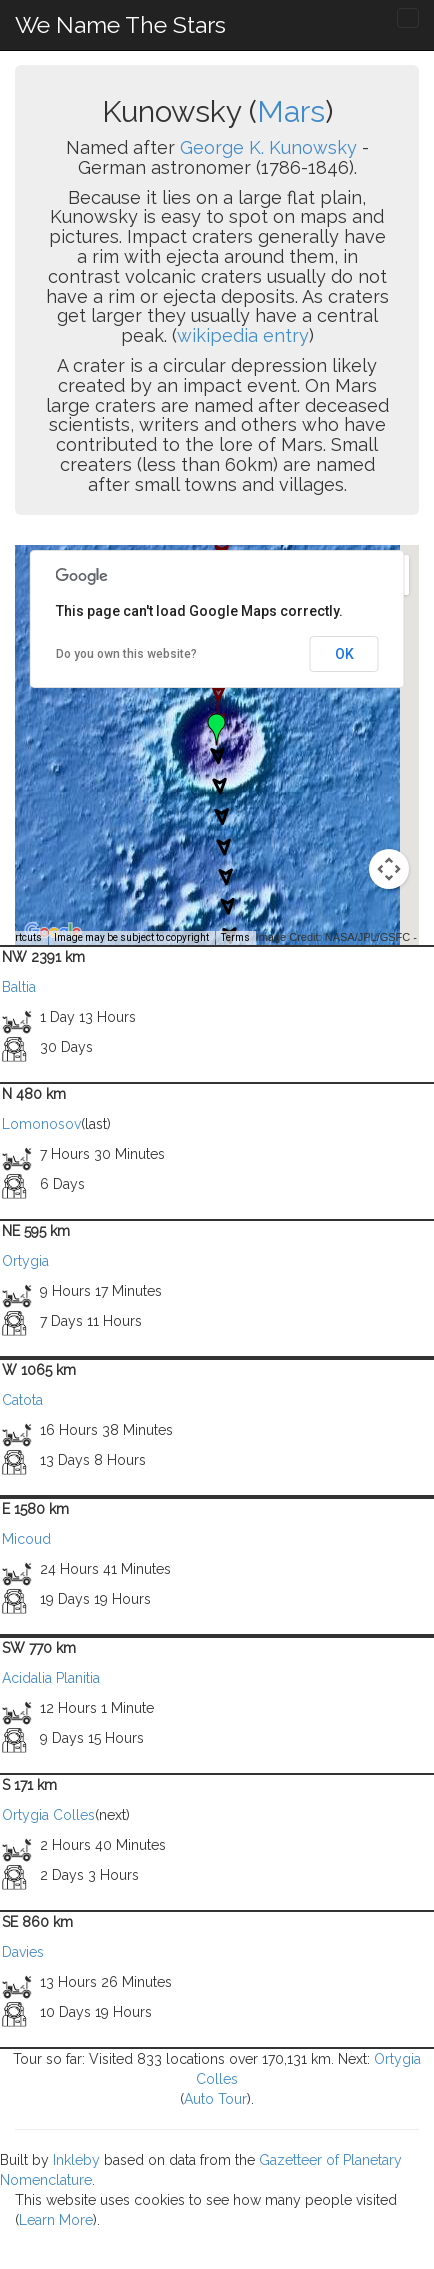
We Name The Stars (120, 24)
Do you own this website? (126, 654)
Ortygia (25, 1261)
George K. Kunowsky (268, 147)
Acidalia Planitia (51, 1678)
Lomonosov (41, 1124)
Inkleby (76, 2160)
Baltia (19, 987)
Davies (23, 1952)
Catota (22, 1400)
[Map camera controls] (389, 869)
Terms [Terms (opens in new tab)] (235, 937)
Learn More (56, 2220)
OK (344, 654)
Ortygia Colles (48, 1815)
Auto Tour (215, 2099)
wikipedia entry (243, 335)
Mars (291, 111)
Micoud (26, 1539)
